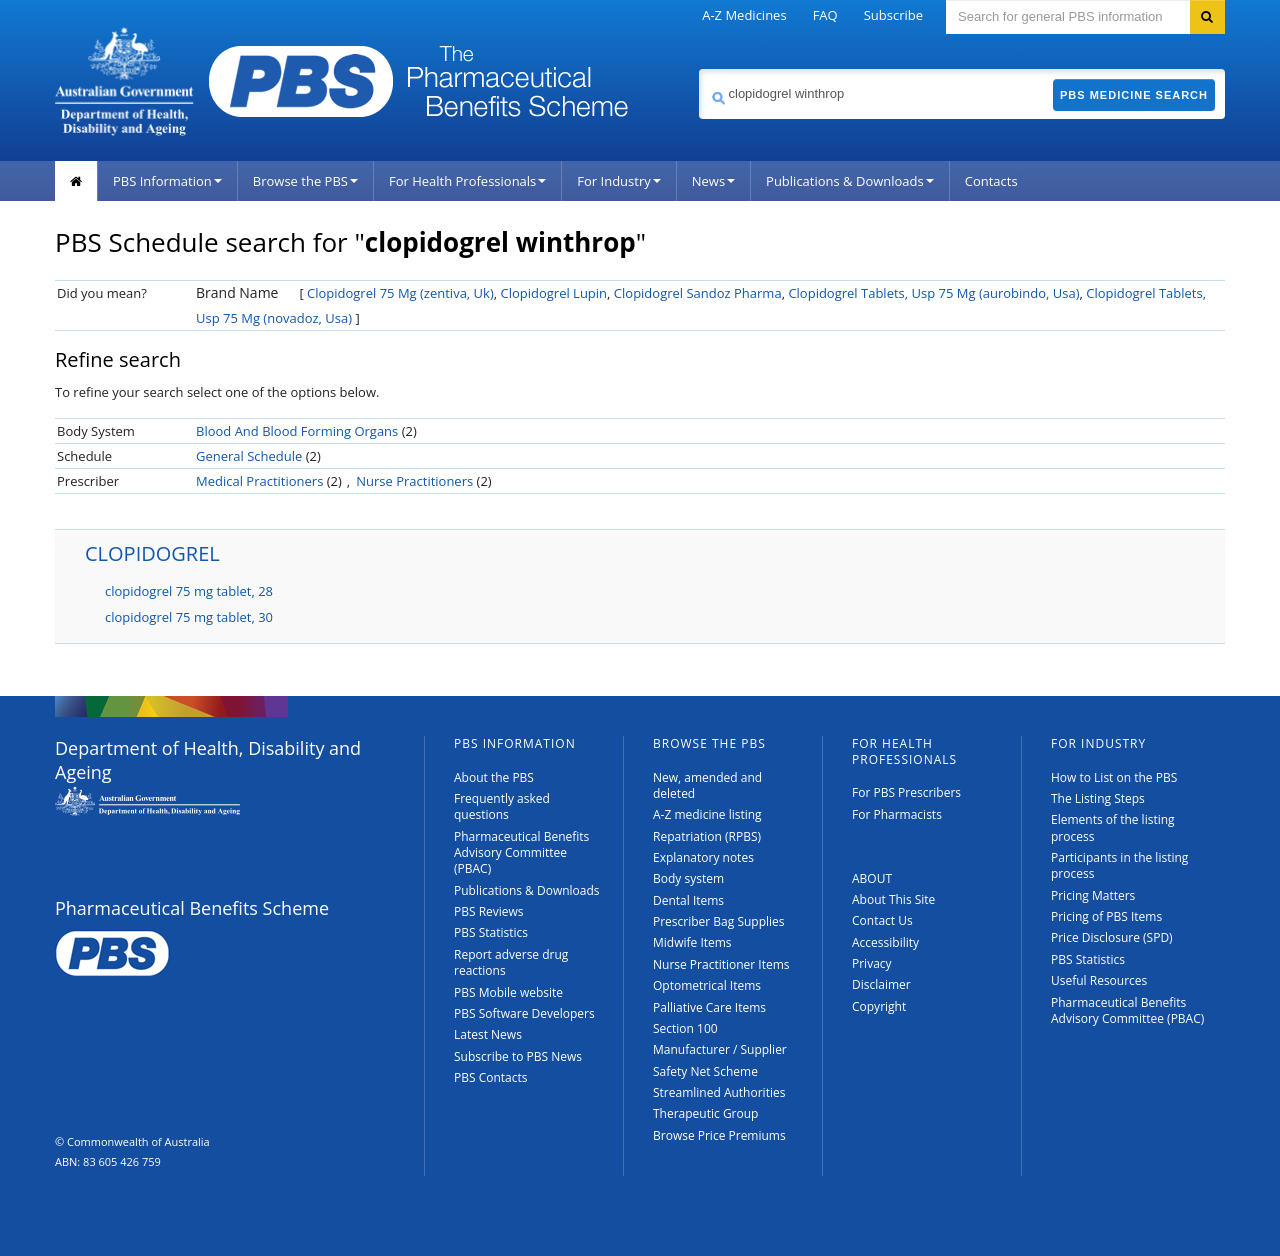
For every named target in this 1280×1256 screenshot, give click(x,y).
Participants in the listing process (1119, 865)
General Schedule (249, 456)
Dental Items (688, 900)
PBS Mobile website (508, 992)
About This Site (893, 899)
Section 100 (685, 1028)
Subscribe (893, 15)
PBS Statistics (491, 932)
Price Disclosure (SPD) (1112, 937)
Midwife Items (692, 942)
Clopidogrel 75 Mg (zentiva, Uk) (400, 293)
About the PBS (494, 777)
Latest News (488, 1034)
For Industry (618, 181)
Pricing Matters (1093, 895)
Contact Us (882, 920)
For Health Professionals (467, 181)
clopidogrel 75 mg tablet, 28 (189, 591)
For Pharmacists (897, 814)
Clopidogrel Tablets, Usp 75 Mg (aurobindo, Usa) (933, 293)
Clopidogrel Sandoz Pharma (698, 293)
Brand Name (237, 292)
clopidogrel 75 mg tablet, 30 (189, 617)
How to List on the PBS (1114, 777)
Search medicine (698, 68)
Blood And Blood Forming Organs (297, 431)
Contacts (991, 181)
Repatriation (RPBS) (707, 836)
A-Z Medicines (744, 15)
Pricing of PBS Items (1106, 916)
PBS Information (167, 181)
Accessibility (885, 942)
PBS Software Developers (524, 1013)
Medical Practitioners (259, 481)
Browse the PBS (305, 181)
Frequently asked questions (502, 806)
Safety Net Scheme (705, 1071)
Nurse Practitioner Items (721, 964)
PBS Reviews (489, 911)
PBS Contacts (491, 1077)
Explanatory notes (703, 857)
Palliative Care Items (709, 1007)
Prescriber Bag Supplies (719, 921)
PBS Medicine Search (1134, 95)
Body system (688, 878)
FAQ (825, 15)
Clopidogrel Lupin (553, 293)
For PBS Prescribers (906, 792)
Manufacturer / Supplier (720, 1049)
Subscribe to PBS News (518, 1056)
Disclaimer (881, 984)
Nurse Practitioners (414, 481)
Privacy (872, 963)
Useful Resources (1099, 980)
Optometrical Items (707, 985)
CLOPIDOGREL (152, 553)
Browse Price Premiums (719, 1135)
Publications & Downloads (850, 181)
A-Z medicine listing (707, 814)
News (713, 181)
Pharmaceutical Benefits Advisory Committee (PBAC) (521, 853)
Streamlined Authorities (719, 1092)
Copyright (879, 1006)
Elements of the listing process (1113, 827)
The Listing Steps (1098, 798)
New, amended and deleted (707, 785)
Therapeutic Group (705, 1113)
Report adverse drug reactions (511, 962)
